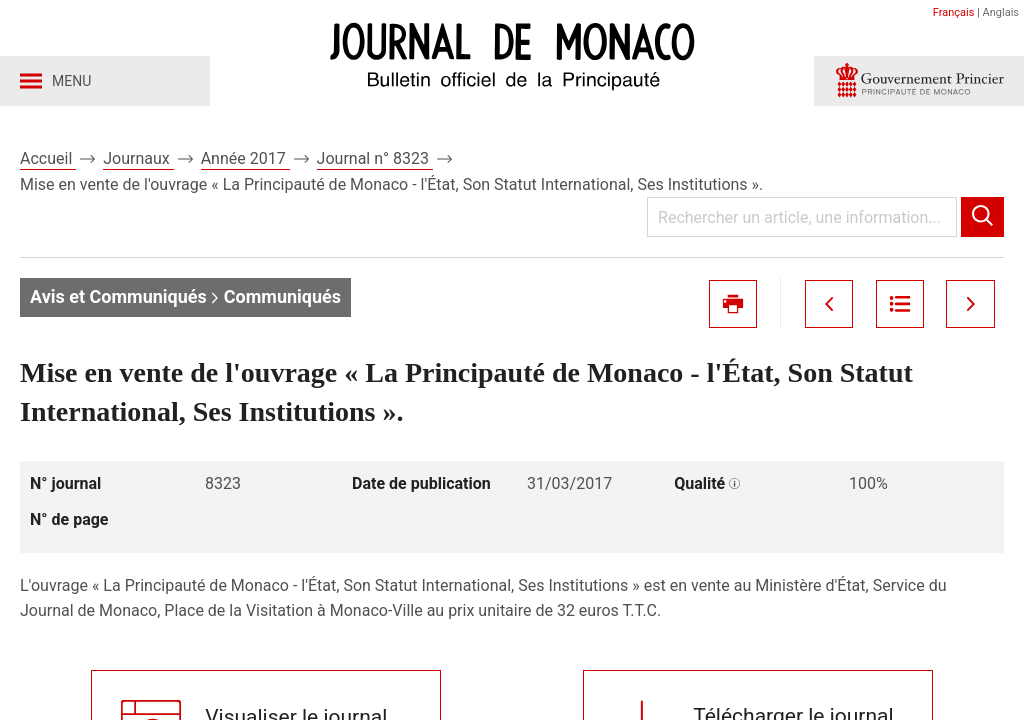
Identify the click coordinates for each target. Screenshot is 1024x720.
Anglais (1001, 12)
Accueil (48, 158)
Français (954, 12)
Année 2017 (245, 158)
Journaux (138, 158)
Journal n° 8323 (375, 158)
